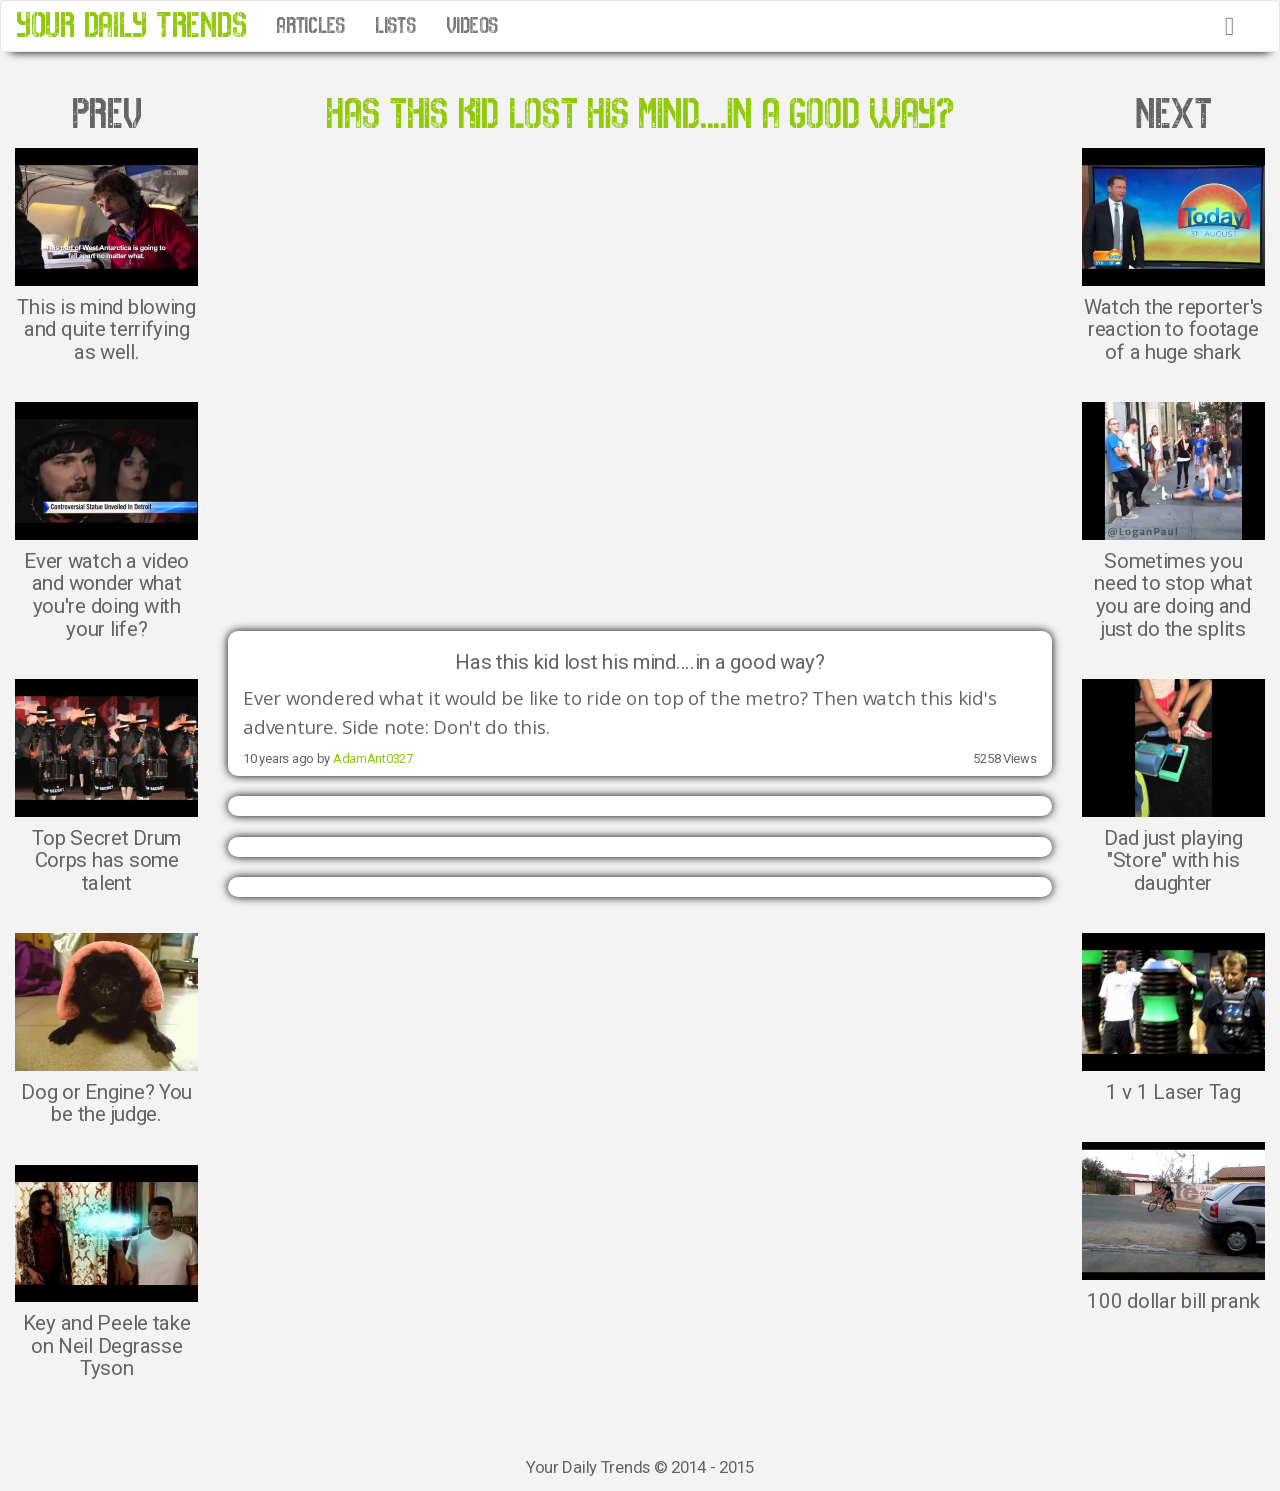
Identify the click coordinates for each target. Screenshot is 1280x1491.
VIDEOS (472, 26)
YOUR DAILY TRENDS (131, 25)
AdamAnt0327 (373, 758)
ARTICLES (310, 26)
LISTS (395, 26)
